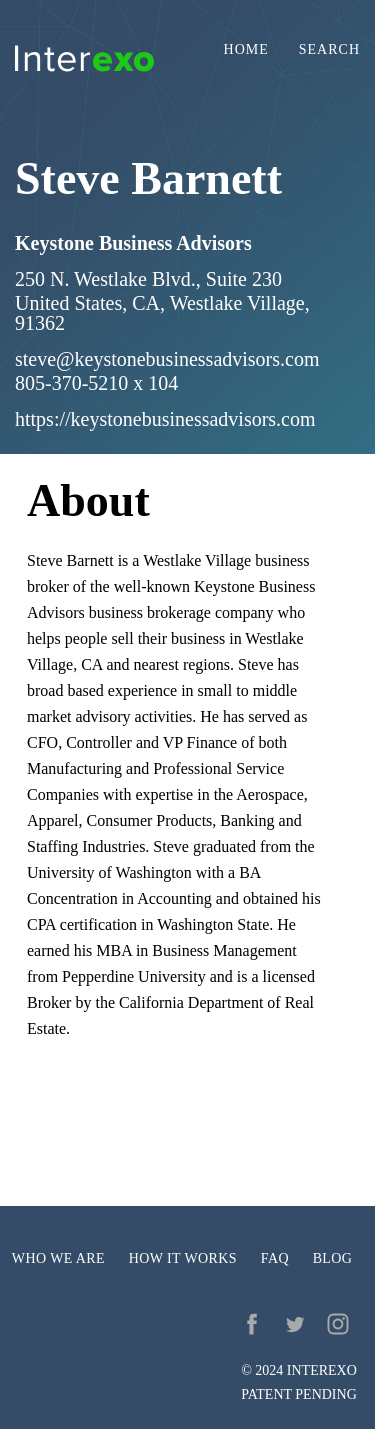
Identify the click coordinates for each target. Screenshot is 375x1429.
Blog (333, 1258)
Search (329, 50)
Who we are (58, 1258)
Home (246, 50)
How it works (183, 1258)
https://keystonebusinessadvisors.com (165, 419)
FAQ (275, 1258)
